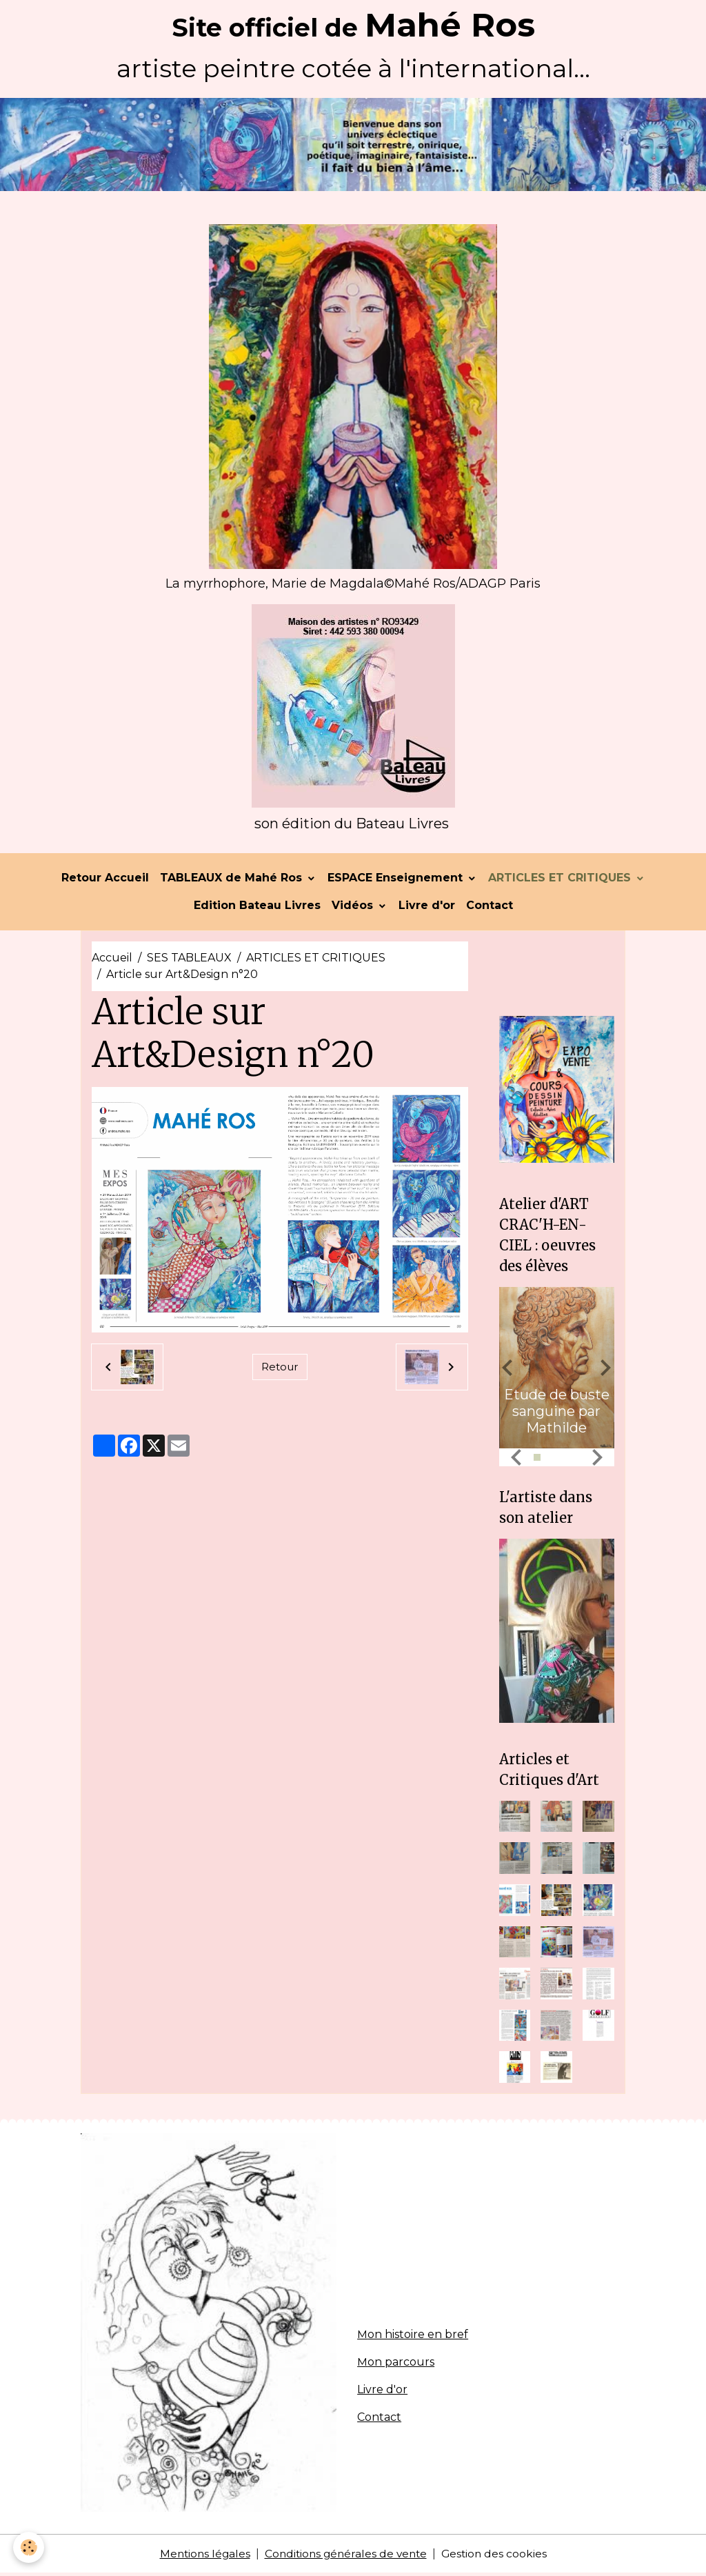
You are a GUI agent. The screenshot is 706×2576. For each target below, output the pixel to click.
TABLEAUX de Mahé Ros (232, 880)
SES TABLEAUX (189, 960)
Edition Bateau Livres (257, 908)
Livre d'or (427, 908)
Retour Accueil (105, 880)
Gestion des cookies (498, 2556)
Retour (280, 1369)
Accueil (112, 960)
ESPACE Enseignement (396, 880)
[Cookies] (29, 2547)
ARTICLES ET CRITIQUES (561, 880)
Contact (489, 908)
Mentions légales (201, 2556)
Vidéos (354, 908)
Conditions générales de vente (346, 2556)
